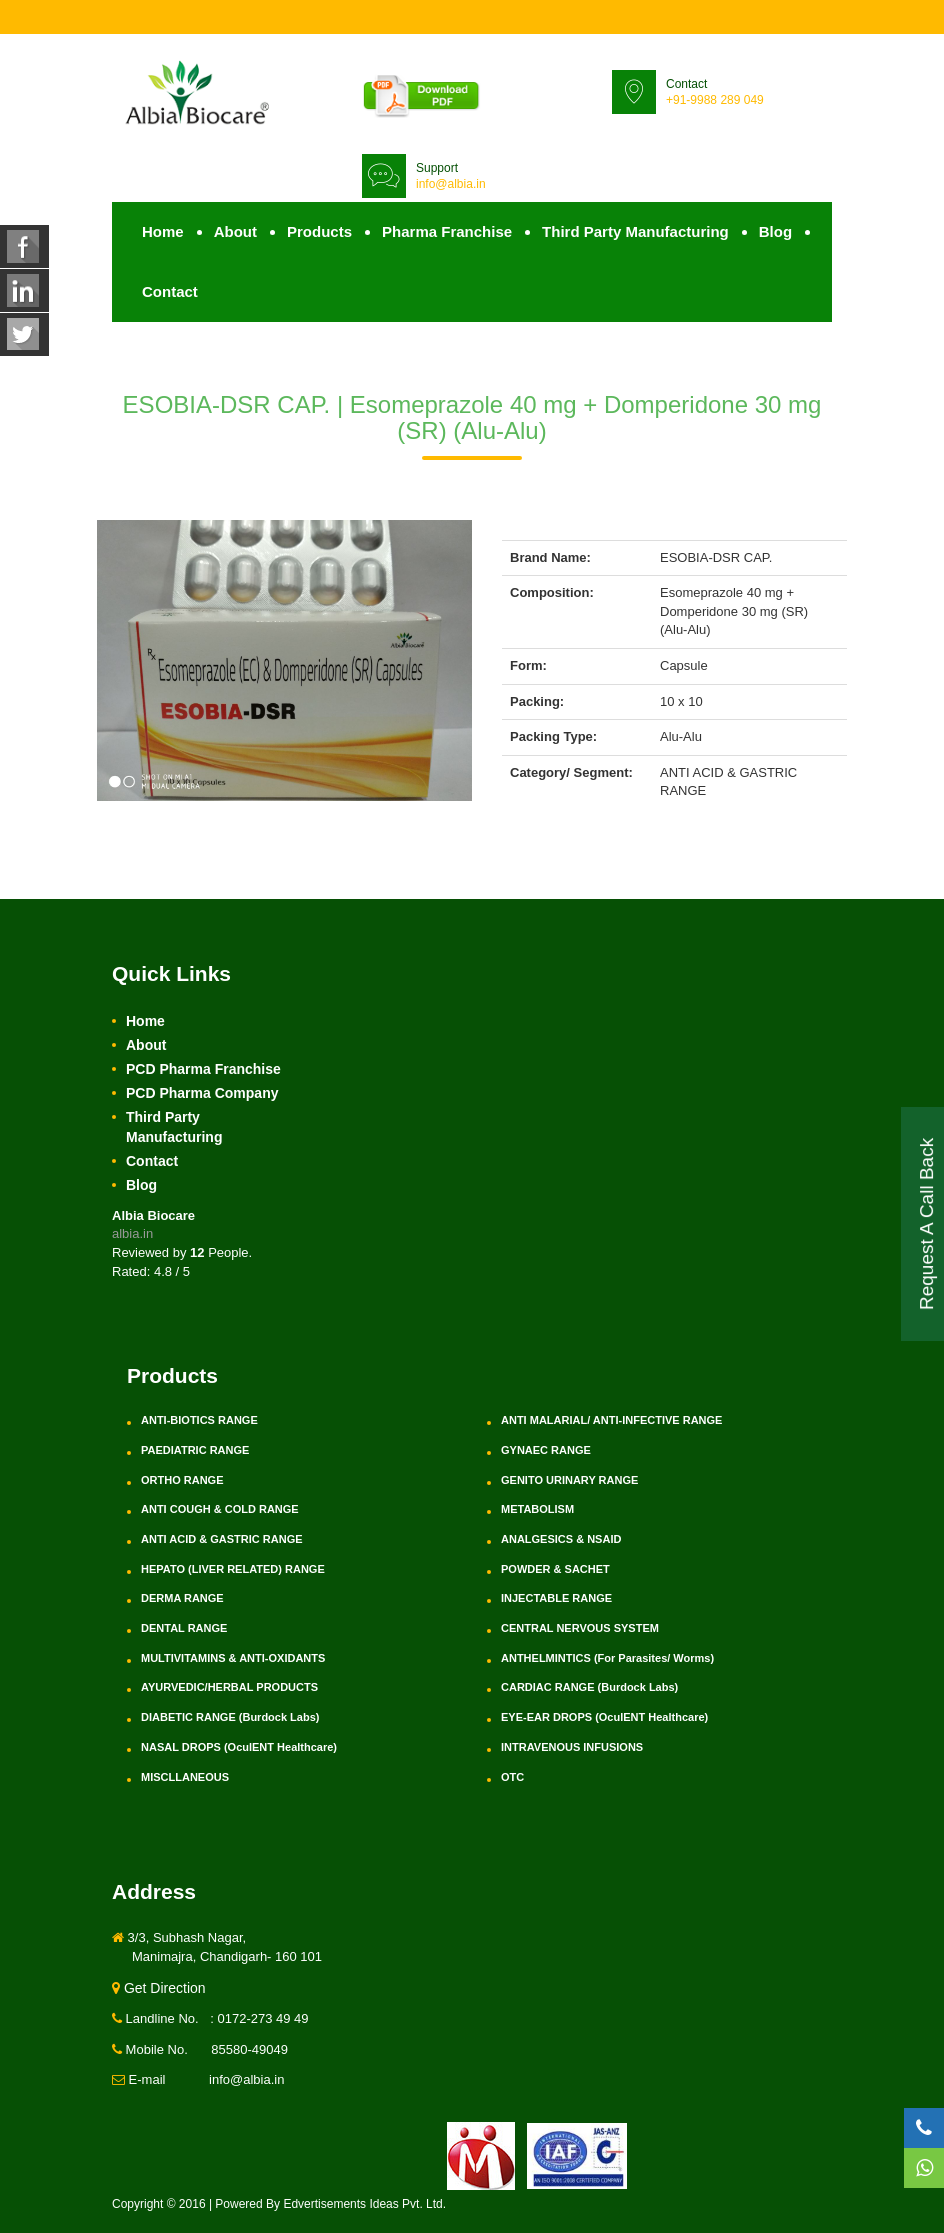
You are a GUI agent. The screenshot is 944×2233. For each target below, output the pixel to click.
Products (319, 231)
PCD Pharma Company (202, 1093)
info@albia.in (451, 184)
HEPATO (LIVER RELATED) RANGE (233, 1569)
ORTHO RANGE (182, 1480)
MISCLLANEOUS (185, 1777)
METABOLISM (537, 1509)
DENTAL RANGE (184, 1628)
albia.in (132, 1233)
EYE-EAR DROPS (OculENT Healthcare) (604, 1717)
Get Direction (159, 1988)
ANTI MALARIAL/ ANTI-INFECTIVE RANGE (611, 1420)
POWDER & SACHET (555, 1569)
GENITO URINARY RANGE (569, 1480)
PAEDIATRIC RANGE (195, 1450)
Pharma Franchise (447, 231)
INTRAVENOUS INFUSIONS (572, 1747)
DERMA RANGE (182, 1598)
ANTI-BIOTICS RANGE (199, 1420)
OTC (512, 1777)
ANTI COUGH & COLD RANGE (220, 1509)
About (235, 231)
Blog (775, 231)
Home (163, 231)
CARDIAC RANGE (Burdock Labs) (589, 1687)
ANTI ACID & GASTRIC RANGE (222, 1539)
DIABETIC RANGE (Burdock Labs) (230, 1717)
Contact (170, 291)
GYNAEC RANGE (546, 1450)
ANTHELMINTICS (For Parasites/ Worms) (607, 1658)
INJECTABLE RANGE (556, 1598)
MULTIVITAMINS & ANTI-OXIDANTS (233, 1658)
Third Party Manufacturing (635, 231)
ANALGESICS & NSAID (561, 1539)
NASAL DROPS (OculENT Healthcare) (239, 1747)
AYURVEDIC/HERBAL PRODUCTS (229, 1687)
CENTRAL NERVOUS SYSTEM (580, 1628)
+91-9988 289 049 (715, 100)
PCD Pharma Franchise (203, 1069)
